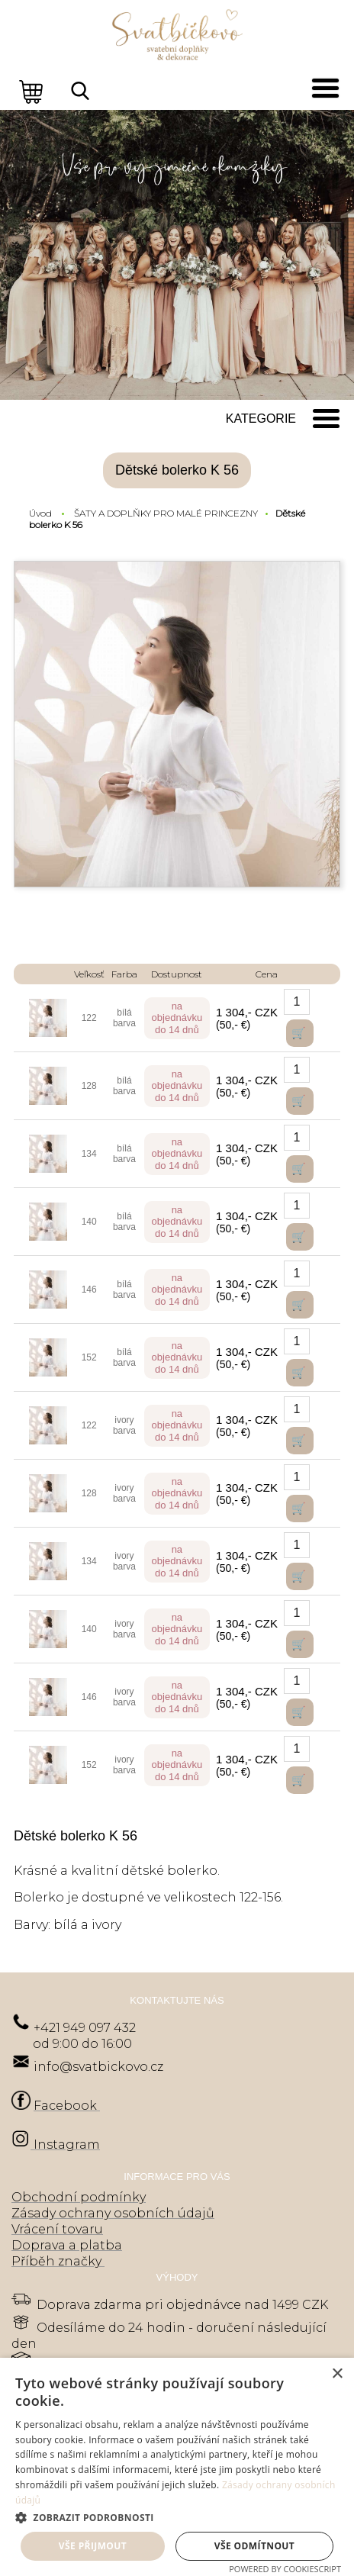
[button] (177, 2517)
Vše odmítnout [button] (254, 2545)
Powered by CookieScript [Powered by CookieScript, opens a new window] (285, 2568)
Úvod (40, 513)
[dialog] (177, 2467)
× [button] (337, 2374)
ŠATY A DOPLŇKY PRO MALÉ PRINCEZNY (166, 513)
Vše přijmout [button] (93, 2545)
